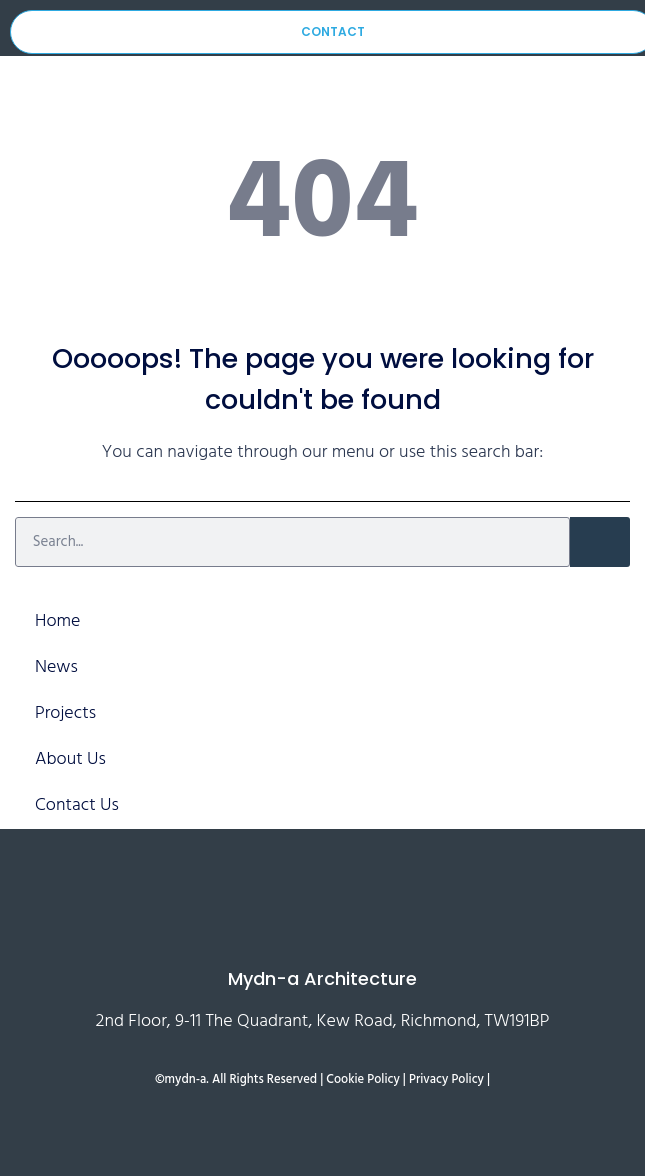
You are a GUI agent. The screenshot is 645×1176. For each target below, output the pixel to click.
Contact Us (77, 805)
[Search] (600, 542)
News (56, 667)
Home (57, 621)
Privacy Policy (446, 1080)
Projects (65, 713)
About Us (70, 759)
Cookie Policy (362, 1080)
